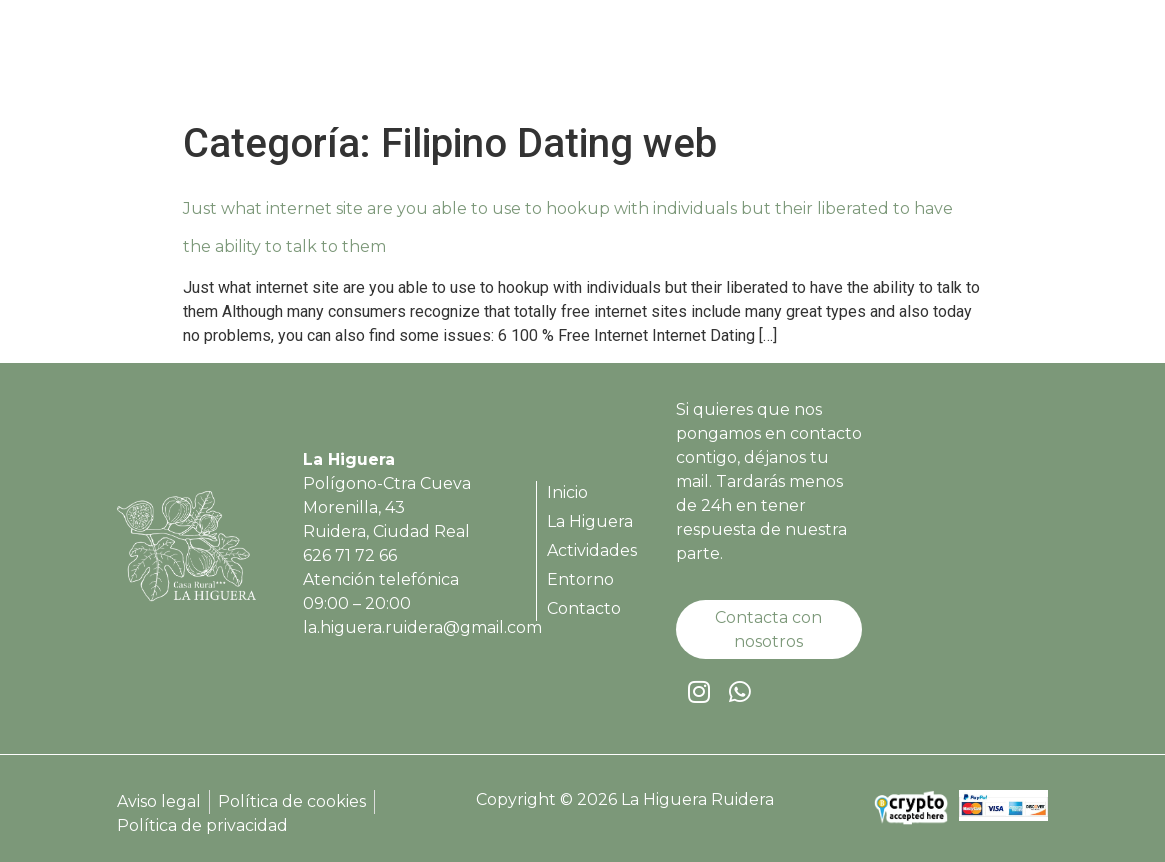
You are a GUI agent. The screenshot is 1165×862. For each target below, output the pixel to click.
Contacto (986, 61)
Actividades (772, 61)
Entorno (884, 61)
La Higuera (648, 61)
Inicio (552, 61)
